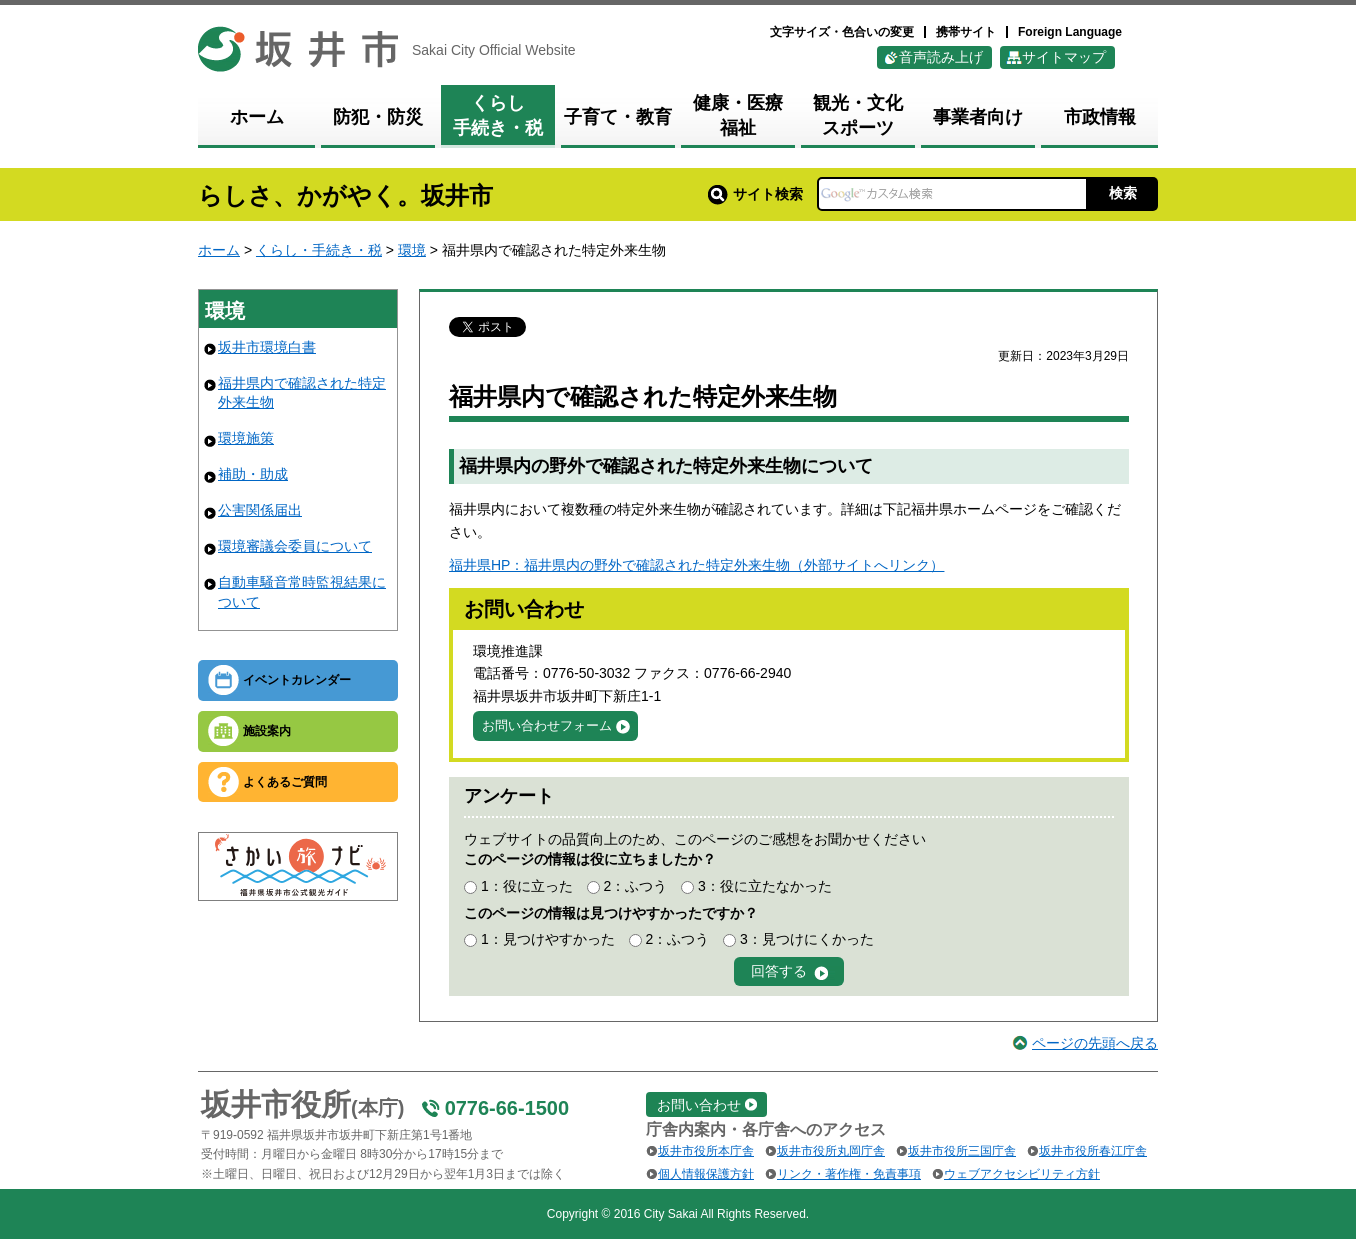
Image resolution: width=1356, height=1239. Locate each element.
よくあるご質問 (285, 782)
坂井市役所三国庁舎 (962, 1151)
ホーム (219, 250)
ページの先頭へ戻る (1095, 1043)
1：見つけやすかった (548, 939)
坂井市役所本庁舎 (706, 1151)
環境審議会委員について (295, 546)
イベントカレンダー (297, 680)
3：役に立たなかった (765, 886)
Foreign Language (1070, 32)
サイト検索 (755, 194)
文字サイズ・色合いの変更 (842, 32)
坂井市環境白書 (267, 347)
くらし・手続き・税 (319, 250)
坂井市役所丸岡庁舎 (831, 1151)
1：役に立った (527, 886)
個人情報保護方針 (706, 1174)
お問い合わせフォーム (547, 725)
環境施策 (246, 438)
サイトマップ (1064, 57)
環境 (412, 250)
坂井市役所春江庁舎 (1093, 1151)
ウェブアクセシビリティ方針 (1022, 1174)
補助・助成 (253, 474)
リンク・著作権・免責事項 (849, 1174)
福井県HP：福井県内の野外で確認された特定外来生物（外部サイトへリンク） (696, 565)
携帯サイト (966, 32)
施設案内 (267, 731)
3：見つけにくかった (807, 939)
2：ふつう (635, 886)
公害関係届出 (260, 510)
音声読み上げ (941, 57)
